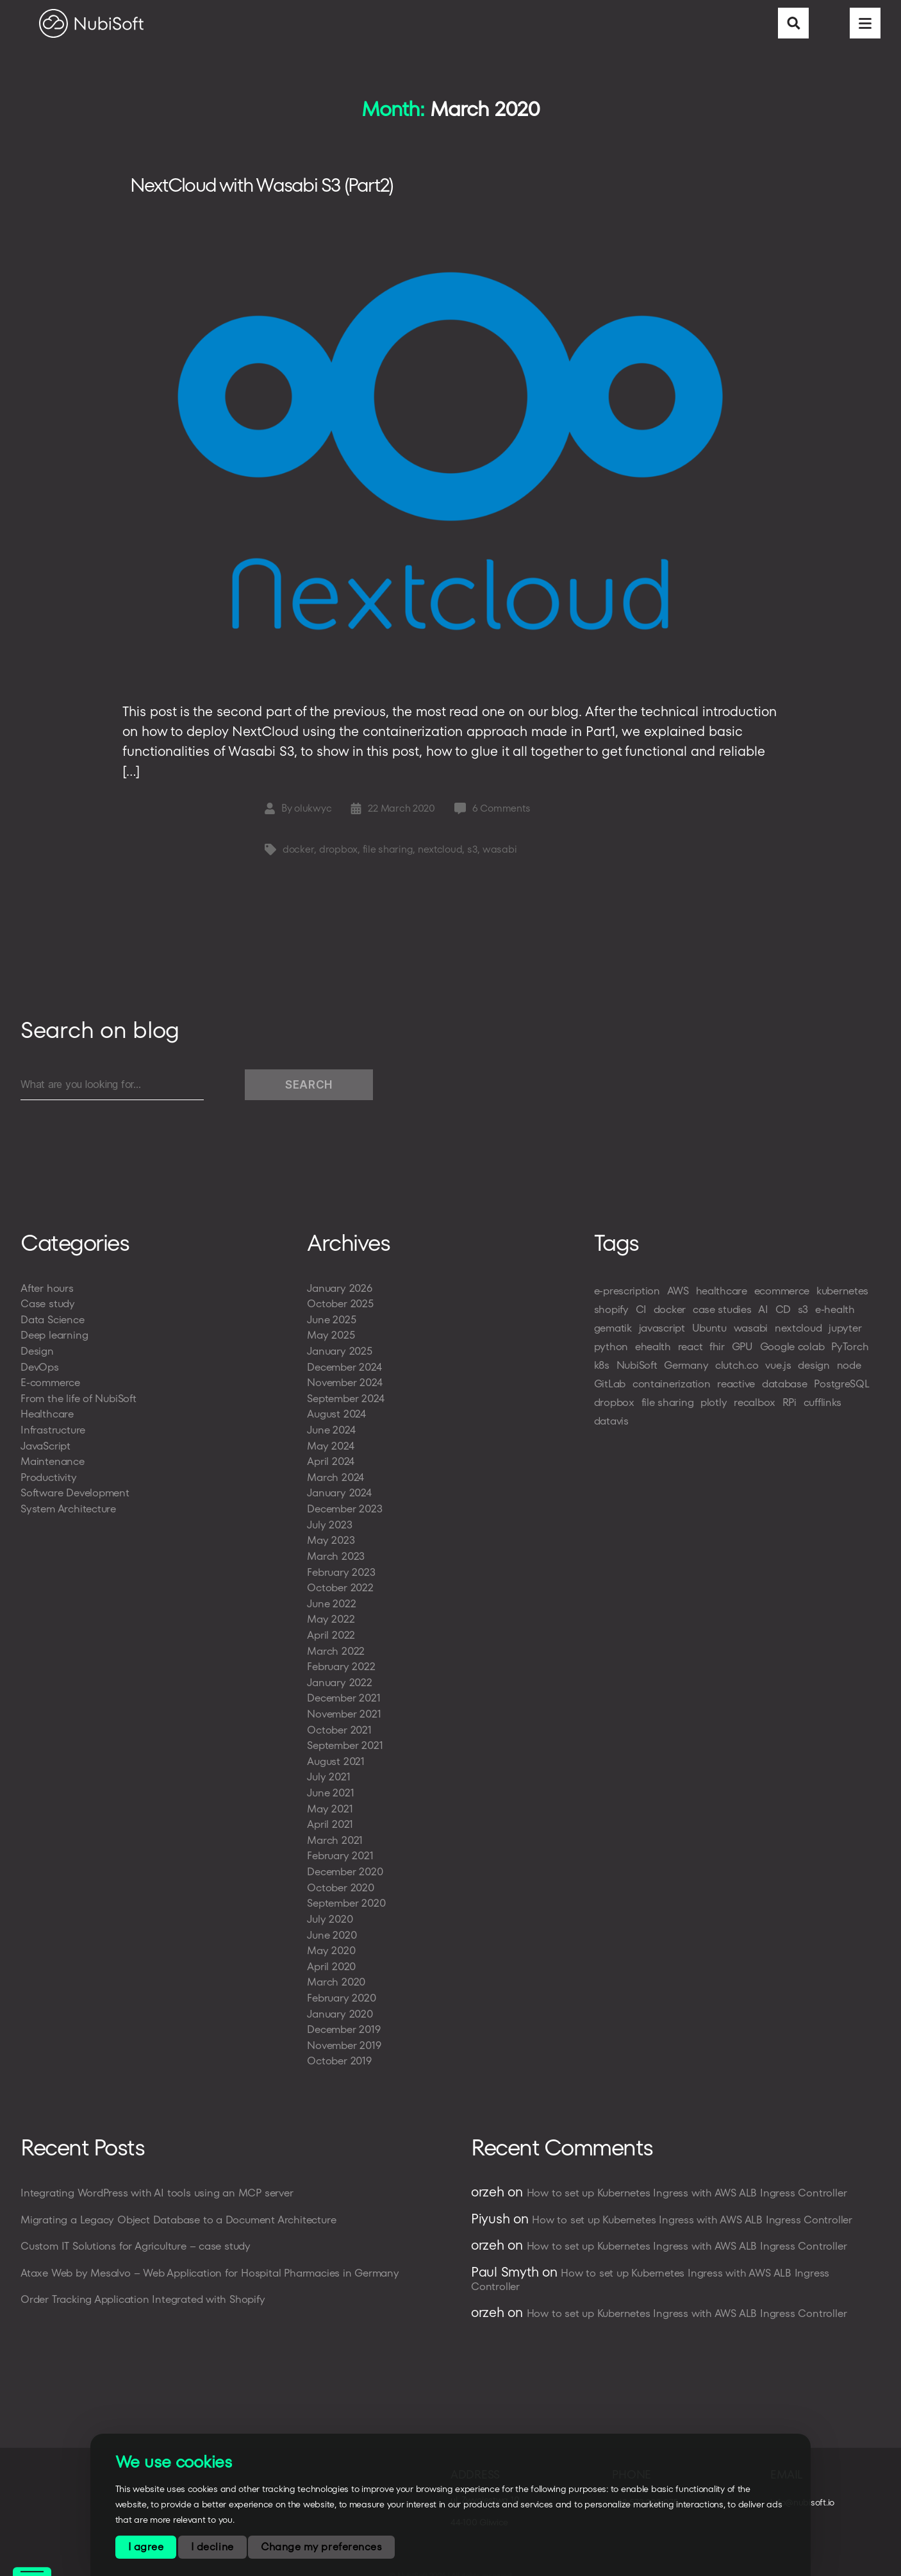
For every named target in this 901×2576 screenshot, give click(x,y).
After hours (48, 1293)
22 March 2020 (402, 814)
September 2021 (347, 1740)
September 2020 (349, 1894)
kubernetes (622, 1315)
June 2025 (333, 1324)
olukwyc (312, 814)
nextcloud (440, 855)
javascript (734, 1333)
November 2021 (347, 1709)
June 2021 (332, 1786)
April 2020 (333, 1955)
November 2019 (347, 2032)
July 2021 (329, 1770)
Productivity (50, 1478)
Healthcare (49, 1417)
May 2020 (332, 1940)
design (699, 1389)
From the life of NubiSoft (82, 1401)
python (711, 1352)
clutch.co (617, 1389)
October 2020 (343, 1878)
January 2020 (342, 2001)
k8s (726, 1370)
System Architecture (71, 1509)
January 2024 (341, 1493)
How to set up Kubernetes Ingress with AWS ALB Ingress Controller (695, 2179)
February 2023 (343, 1570)
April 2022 (332, 1632)
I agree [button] (146, 2546)
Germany (817, 1370)
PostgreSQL (817, 1408)
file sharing (386, 855)
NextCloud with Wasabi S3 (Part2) (282, 188)
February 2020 (344, 1986)
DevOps (41, 1370)
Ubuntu (784, 1333)
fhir (822, 1352)
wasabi (500, 855)
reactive (702, 1408)
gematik (681, 1333)
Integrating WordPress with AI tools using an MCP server (163, 2179)
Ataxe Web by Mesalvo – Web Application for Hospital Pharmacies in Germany (221, 2258)
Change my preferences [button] (321, 2546)
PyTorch (691, 1370)
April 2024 (332, 1463)
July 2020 (331, 1909)
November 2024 (348, 1386)
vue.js (661, 1389)
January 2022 (341, 1678)
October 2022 (342, 1586)
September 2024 (348, 1401)
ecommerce (796, 1296)
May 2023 (332, 1540)
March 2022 (337, 1647)
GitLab (774, 1389)
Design (38, 1355)
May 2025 (332, 1340)
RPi (802, 1426)
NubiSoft (764, 1370)
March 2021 (336, 1832)
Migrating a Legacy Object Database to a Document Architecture (187, 2205)
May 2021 (331, 1801)
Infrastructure (55, 1432)
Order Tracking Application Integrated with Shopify (149, 2284)
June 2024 (333, 1432)
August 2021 (337, 1755)
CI (707, 1315)
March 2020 (338, 1970)
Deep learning (56, 1340)
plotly (721, 1426)
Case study (50, 1309)
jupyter (669, 1352)
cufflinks (838, 1426)
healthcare (730, 1296)
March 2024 (337, 1478)
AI (839, 1315)
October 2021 (341, 1724)
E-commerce (53, 1386)
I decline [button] (212, 2546)
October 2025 (342, 1309)
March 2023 (337, 1555)
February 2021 (342, 1847)
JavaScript (47, 1447)
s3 (472, 855)
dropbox (337, 855)
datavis (613, 1445)
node (736, 1389)
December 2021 (346, 1693)
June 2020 (334, 1924)
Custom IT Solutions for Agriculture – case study (143, 2231)
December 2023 (348, 1509)
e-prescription (629, 1296)
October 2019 (341, 2047)
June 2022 (333, 1601)
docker (298, 855)
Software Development (79, 1493)
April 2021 (331, 1817)
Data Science (55, 1324)
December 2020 (348, 1863)
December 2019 (346, 2017)
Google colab (629, 1370)
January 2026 (341, 1293)
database (756, 1408)
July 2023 (331, 1524)
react (794, 1352)
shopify (676, 1315)
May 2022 (332, 1617)
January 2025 (341, 1355)
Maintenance (54, 1463)
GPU (848, 1352)
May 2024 (332, 1447)
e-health (633, 1333)
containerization (635, 1408)
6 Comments (502, 814)
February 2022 (343, 1663)
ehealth (754, 1352)
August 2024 (338, 1417)
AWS (684, 1296)
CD (860, 1315)
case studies (795, 1315)
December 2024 (347, 1370)
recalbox (765, 1426)
